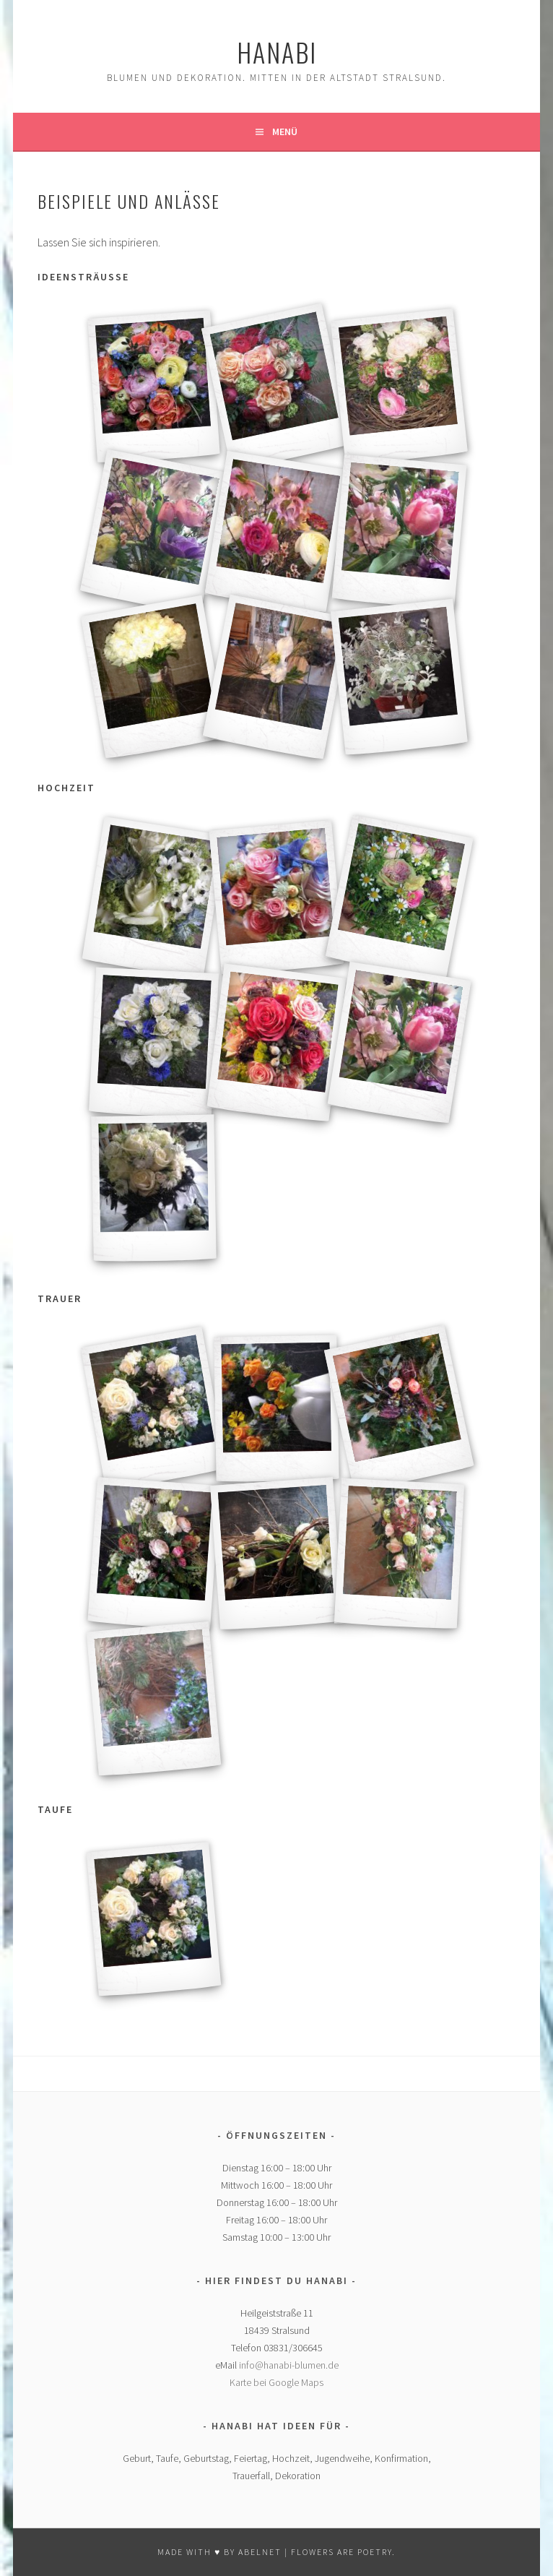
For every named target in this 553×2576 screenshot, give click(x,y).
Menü (284, 131)
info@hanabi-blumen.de (289, 2365)
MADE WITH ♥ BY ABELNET (219, 2551)
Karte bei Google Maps (276, 2382)
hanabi (277, 52)
